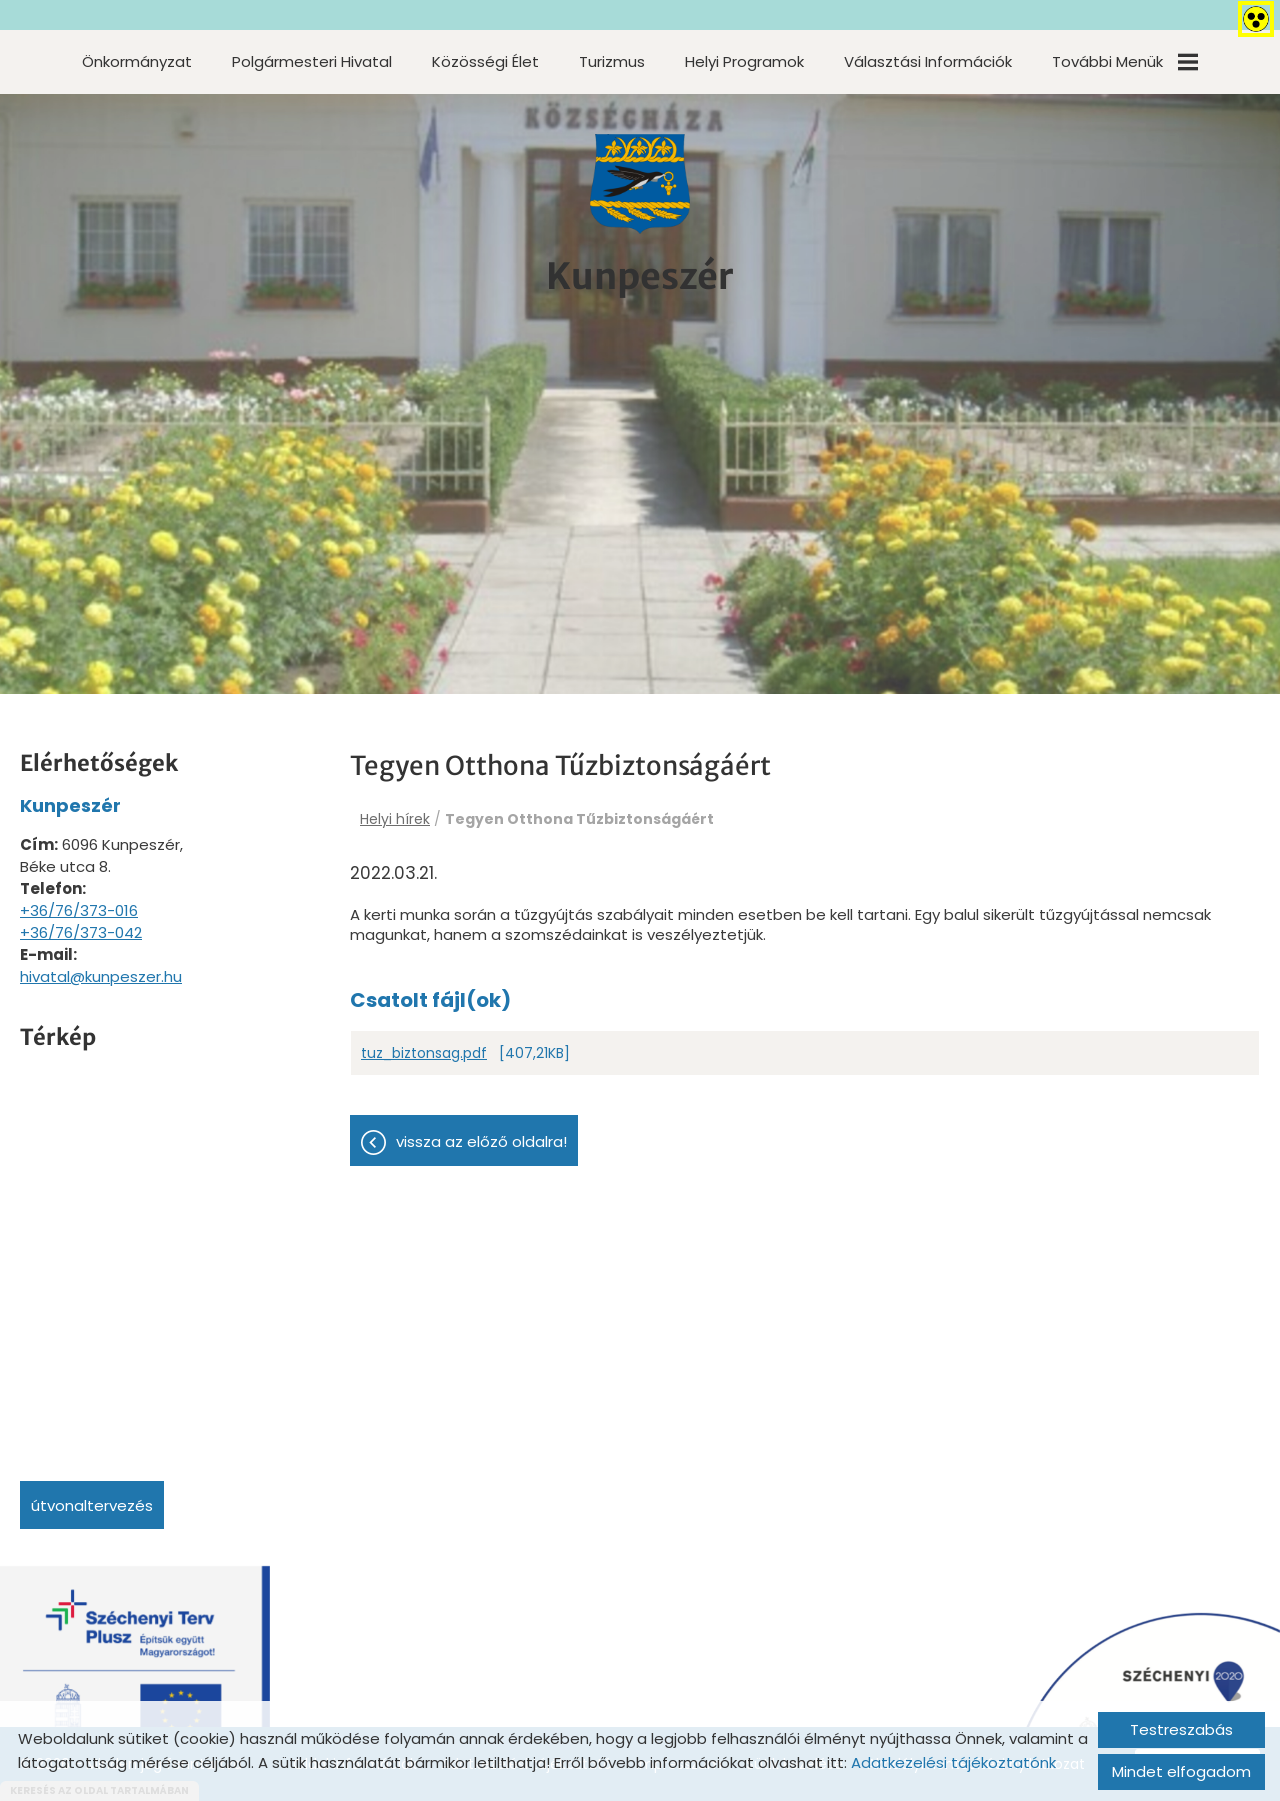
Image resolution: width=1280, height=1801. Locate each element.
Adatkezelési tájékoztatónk (953, 1762)
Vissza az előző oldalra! (481, 1141)
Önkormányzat (137, 61)
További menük (1125, 61)
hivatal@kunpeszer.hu (101, 976)
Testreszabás (1181, 1729)
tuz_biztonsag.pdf (424, 1053)
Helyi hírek (395, 819)
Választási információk (928, 61)
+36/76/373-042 (81, 932)
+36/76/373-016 (79, 910)
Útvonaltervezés (92, 1505)
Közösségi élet (485, 61)
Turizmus (612, 61)
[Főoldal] (640, 184)
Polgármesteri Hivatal (312, 61)
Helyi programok (744, 61)
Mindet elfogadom (1181, 1771)
